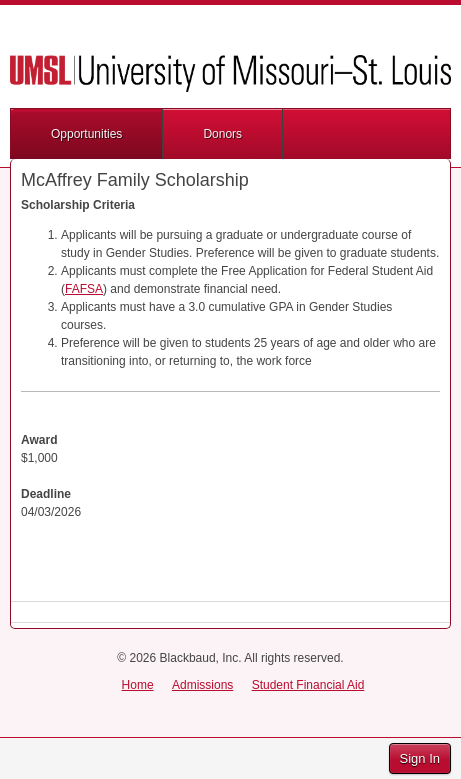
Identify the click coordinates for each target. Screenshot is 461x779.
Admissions (202, 685)
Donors (222, 134)
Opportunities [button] (86, 134)
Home (138, 685)
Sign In (420, 758)
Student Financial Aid (308, 685)
